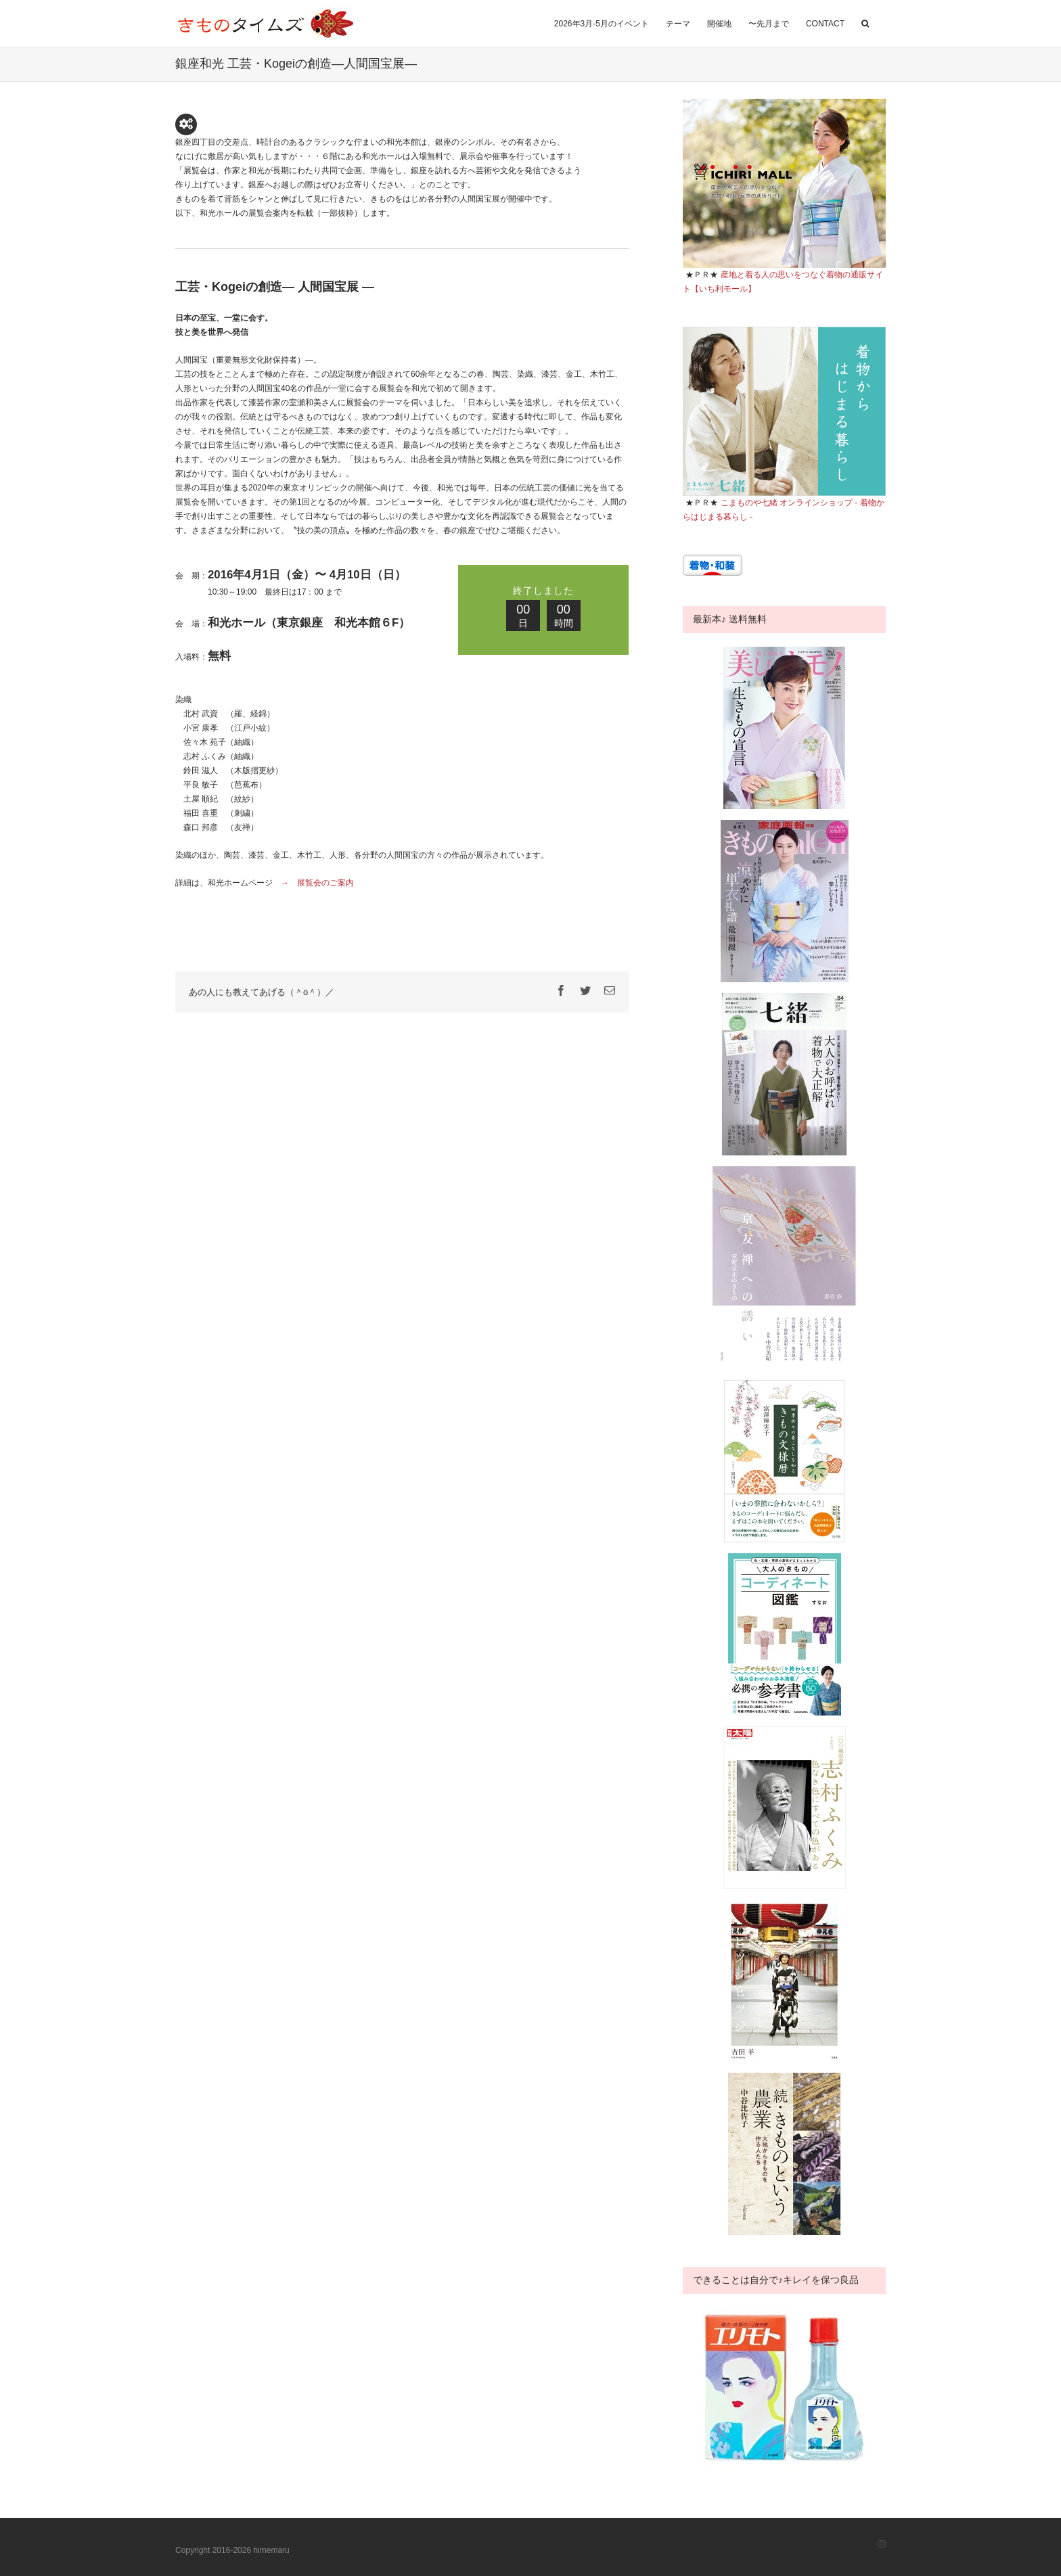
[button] (865, 22)
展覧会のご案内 (325, 883)
